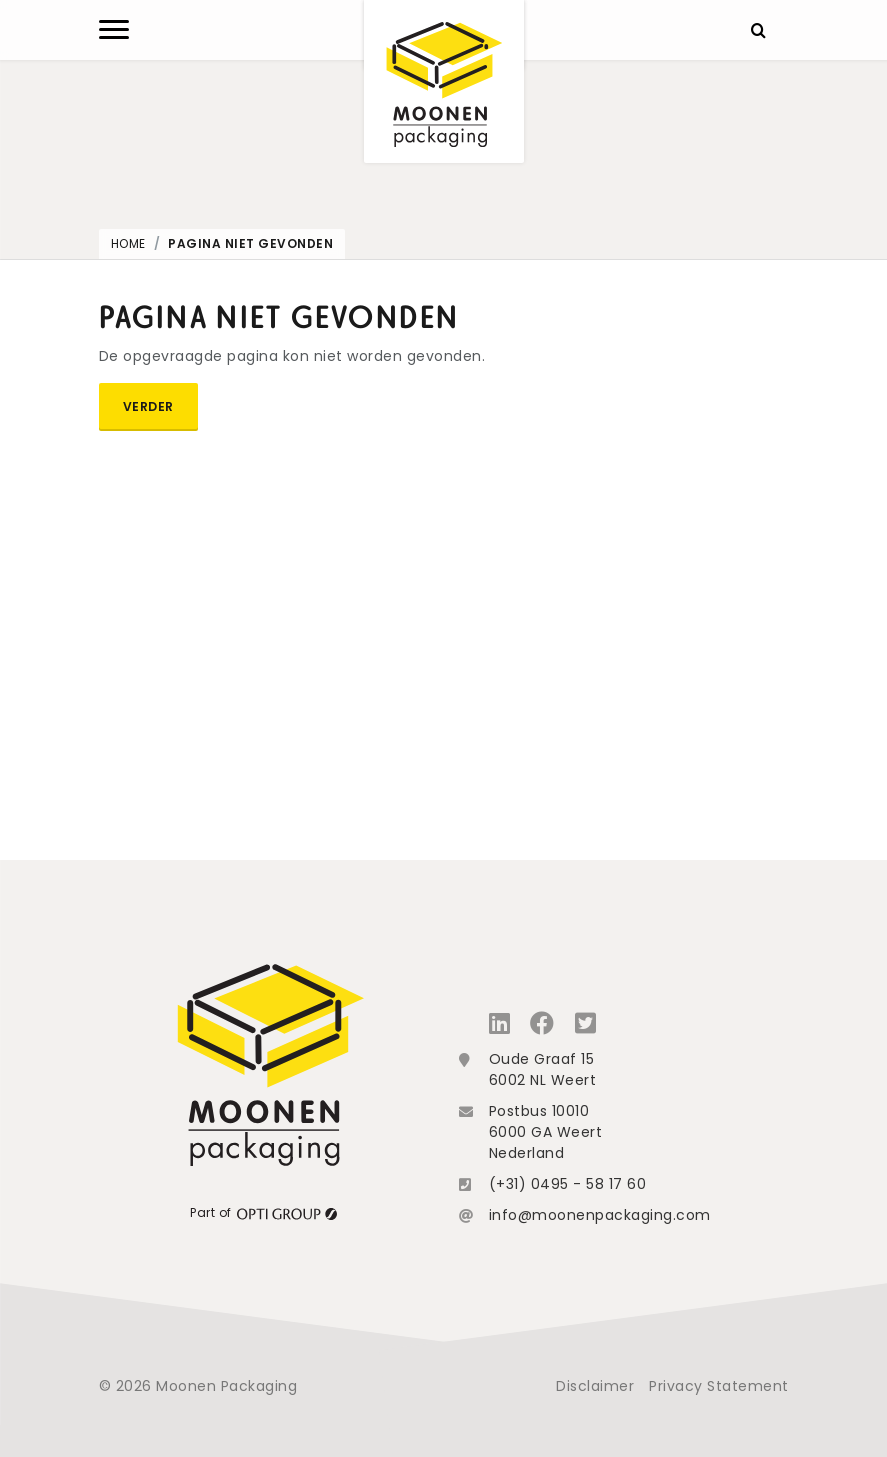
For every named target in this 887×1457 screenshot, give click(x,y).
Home (128, 243)
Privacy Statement (719, 1386)
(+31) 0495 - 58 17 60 (568, 1184)
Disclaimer (595, 1386)
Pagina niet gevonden (250, 243)
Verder (148, 406)
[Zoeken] (759, 30)
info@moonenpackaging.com (600, 1215)
